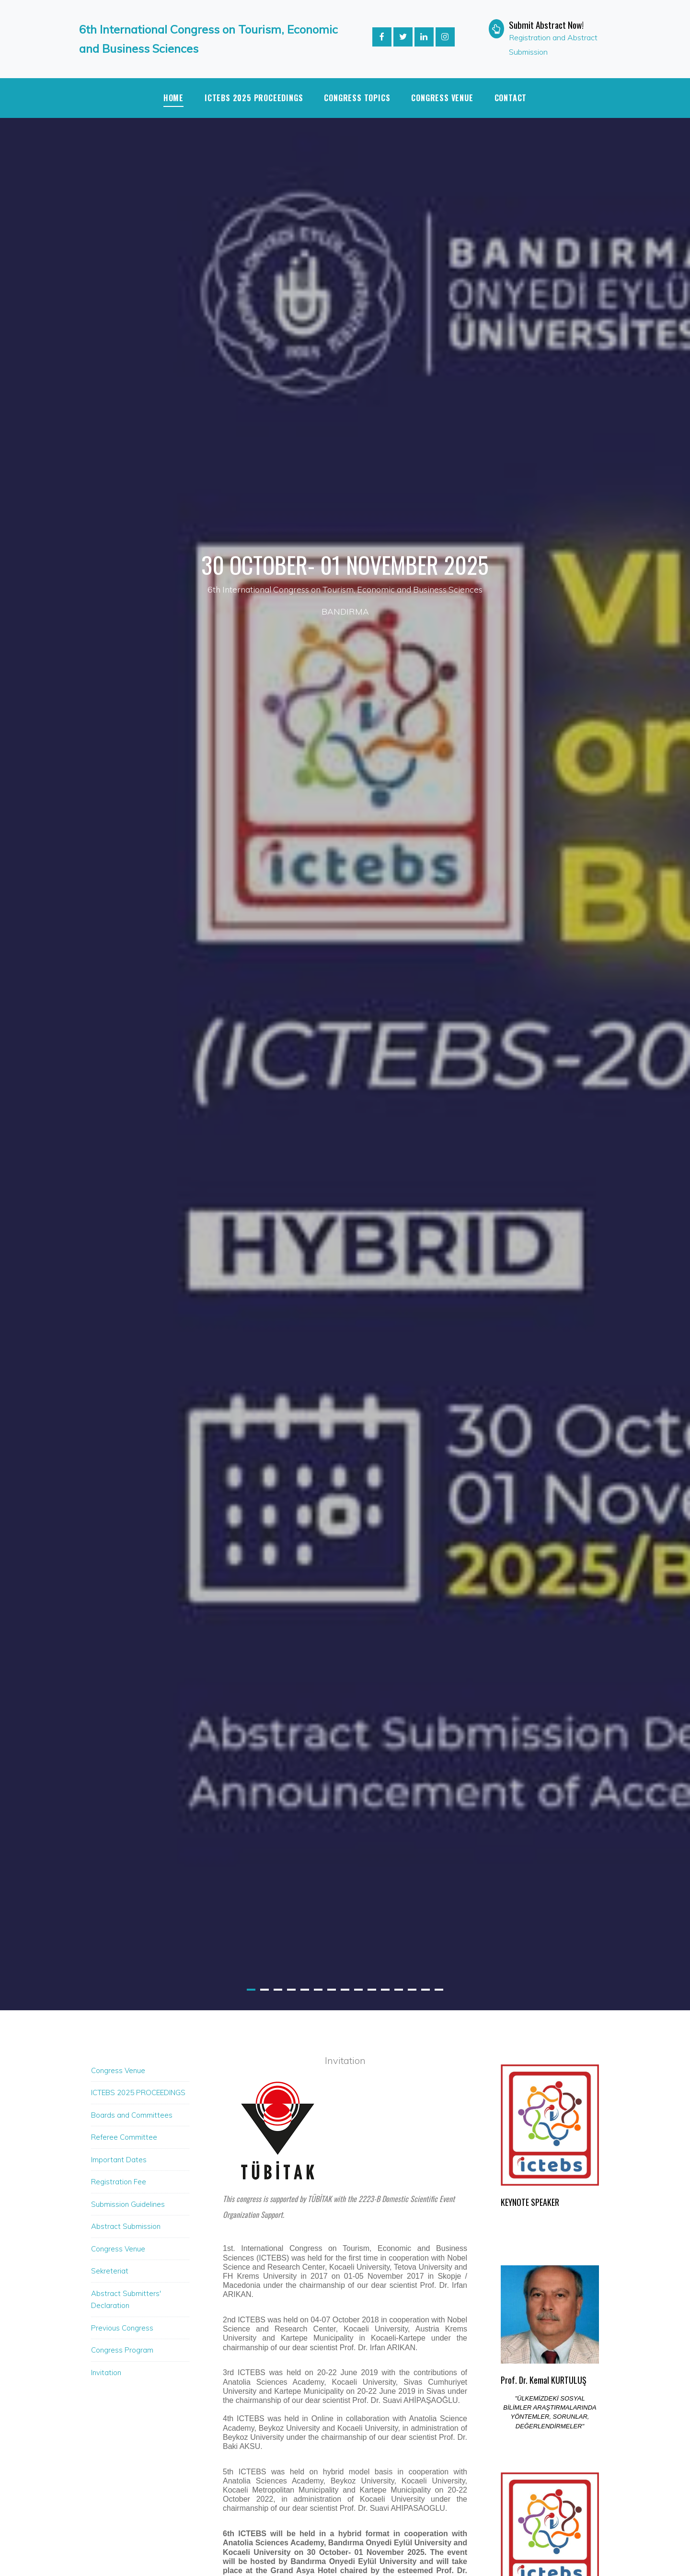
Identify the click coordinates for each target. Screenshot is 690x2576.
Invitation (106, 2372)
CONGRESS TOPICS (357, 98)
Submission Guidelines (128, 2204)
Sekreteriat (109, 2270)
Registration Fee (118, 2181)
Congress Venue (442, 98)
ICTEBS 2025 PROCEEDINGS (254, 98)
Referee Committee (124, 2137)
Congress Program (122, 2350)
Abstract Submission (126, 2226)
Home (173, 98)
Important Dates (119, 2159)
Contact (510, 98)
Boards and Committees (131, 2115)
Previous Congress (122, 2327)
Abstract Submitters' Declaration (126, 2299)
